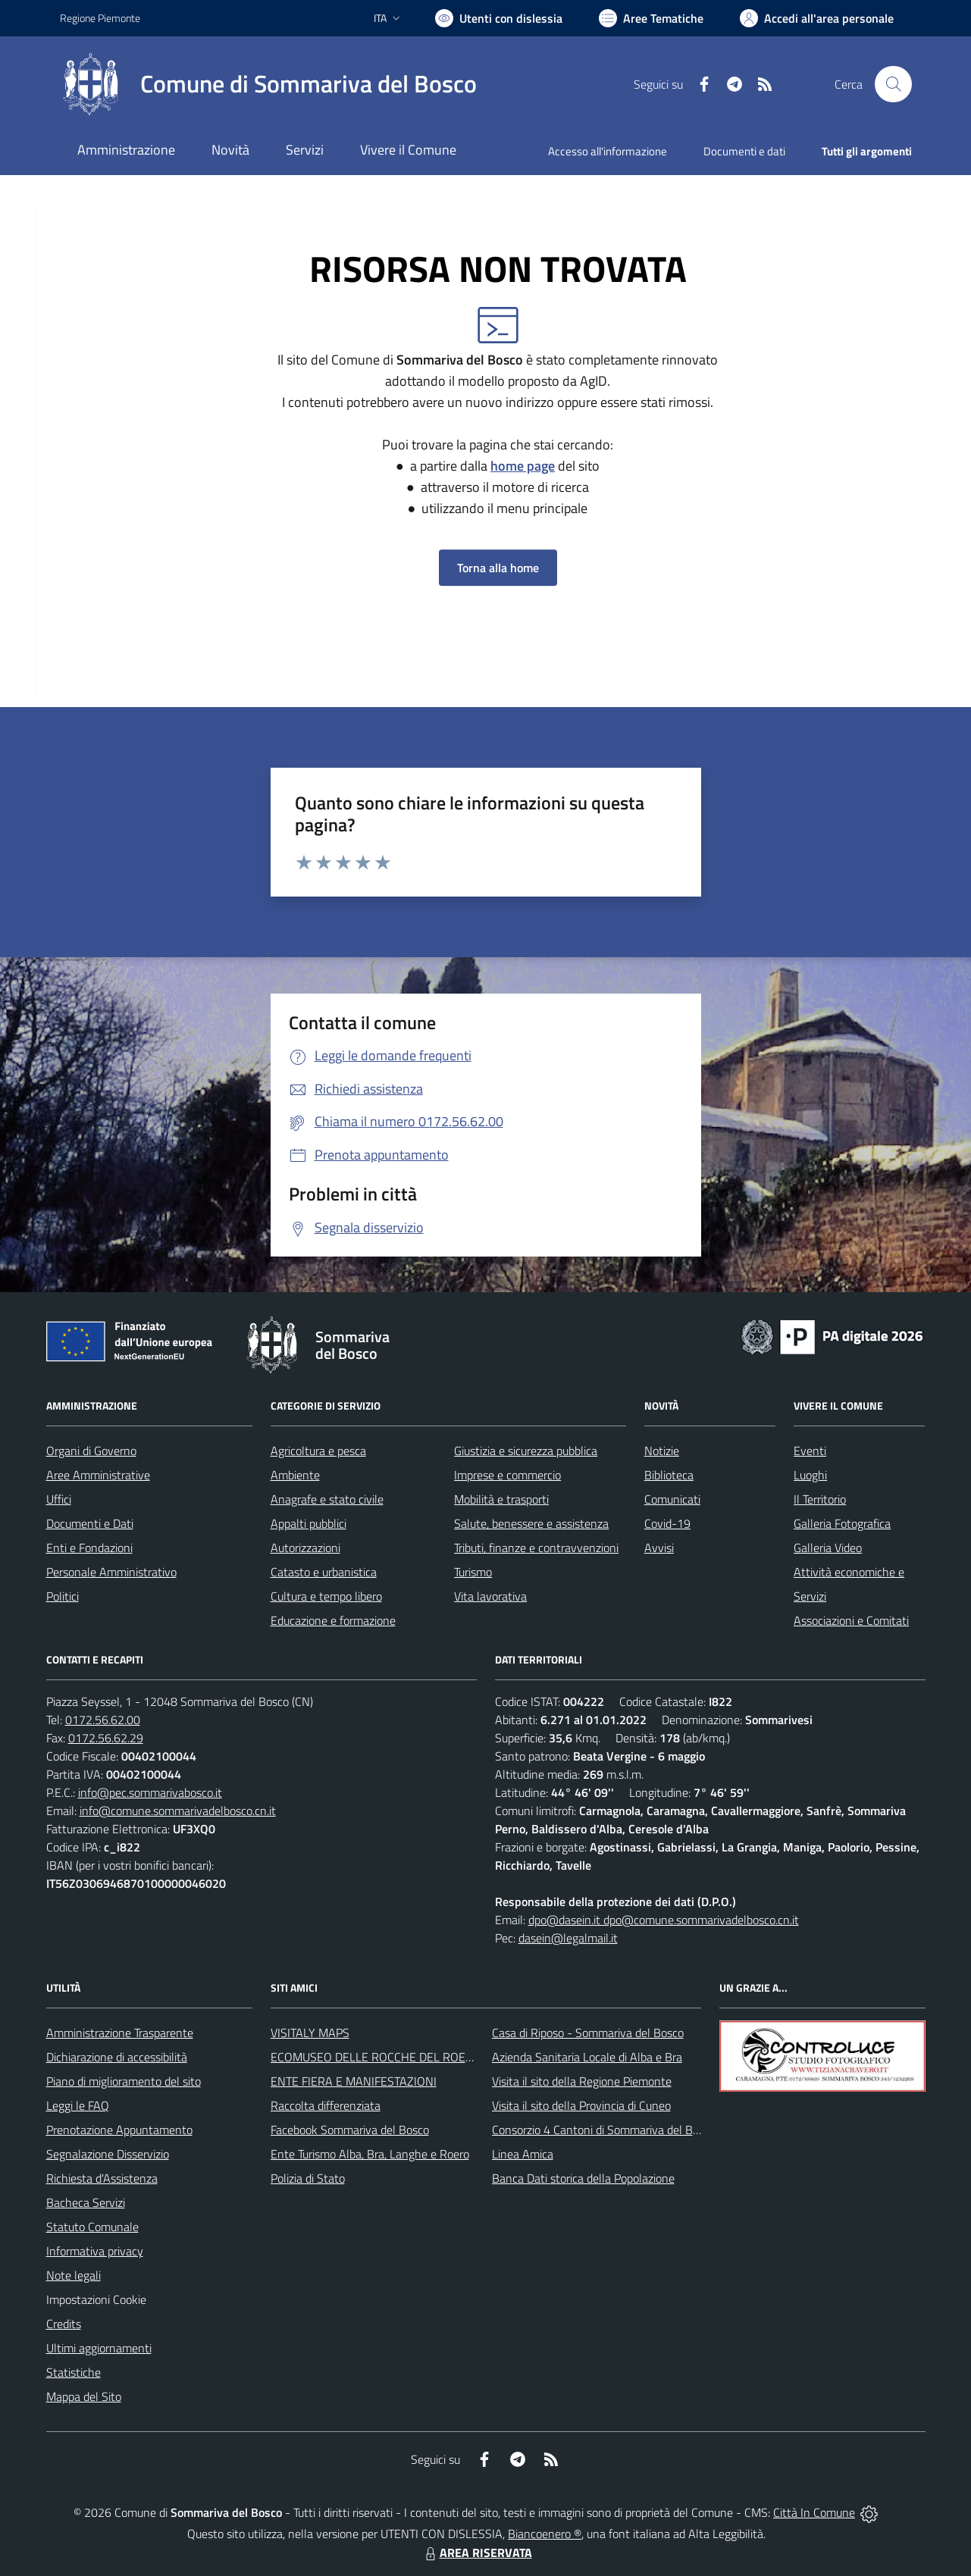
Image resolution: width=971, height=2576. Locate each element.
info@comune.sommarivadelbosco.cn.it (178, 1810)
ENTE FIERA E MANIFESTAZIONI (354, 2081)
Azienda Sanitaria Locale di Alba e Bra (587, 2057)
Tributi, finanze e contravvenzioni (536, 1547)
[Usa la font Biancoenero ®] (499, 18)
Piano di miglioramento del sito (123, 2081)
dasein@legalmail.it (568, 1938)
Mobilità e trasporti (501, 1499)
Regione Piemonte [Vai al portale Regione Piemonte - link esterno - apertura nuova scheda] (100, 18)
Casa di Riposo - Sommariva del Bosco (588, 2033)
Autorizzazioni (305, 1547)
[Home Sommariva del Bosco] (268, 84)
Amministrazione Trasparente (119, 2033)
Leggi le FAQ (77, 2105)
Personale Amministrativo (111, 1572)
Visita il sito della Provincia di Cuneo (581, 2105)
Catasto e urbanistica (324, 1572)
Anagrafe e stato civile (327, 1499)
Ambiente (295, 1475)
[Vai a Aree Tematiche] (651, 18)
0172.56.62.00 (102, 1720)
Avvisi (659, 1547)
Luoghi (810, 1475)
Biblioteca (669, 1475)
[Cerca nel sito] (893, 84)
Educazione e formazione (333, 1620)
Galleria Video (828, 1547)
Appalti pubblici (308, 1523)
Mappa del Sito (83, 2396)
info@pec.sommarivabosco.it (150, 1792)
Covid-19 (667, 1523)
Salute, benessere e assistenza (531, 1523)
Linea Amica (522, 2154)
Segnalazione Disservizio (107, 2154)
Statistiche (73, 2372)
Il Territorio (820, 1499)
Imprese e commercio (507, 1475)
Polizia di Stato (308, 2178)
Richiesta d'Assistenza (102, 2178)
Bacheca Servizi (85, 2202)
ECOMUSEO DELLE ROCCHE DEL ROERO (376, 2057)
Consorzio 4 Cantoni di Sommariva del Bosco (604, 2130)
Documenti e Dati (89, 1523)
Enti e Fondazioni (89, 1547)
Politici (62, 1596)
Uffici (58, 1499)
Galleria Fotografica (842, 1523)
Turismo (473, 1572)
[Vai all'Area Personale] (817, 18)
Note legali (73, 2275)
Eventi (810, 1450)
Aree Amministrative (98, 1475)
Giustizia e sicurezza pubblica (525, 1450)
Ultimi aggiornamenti (99, 2348)
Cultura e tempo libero (326, 1596)
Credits (63, 2324)
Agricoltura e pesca (318, 1450)
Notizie (661, 1450)
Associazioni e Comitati (851, 1620)
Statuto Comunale (92, 2227)
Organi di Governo (91, 1450)
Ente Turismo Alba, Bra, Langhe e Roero (370, 2154)
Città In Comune (814, 2512)
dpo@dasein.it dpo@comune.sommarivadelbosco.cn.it (663, 1920)
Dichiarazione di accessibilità (116, 2057)
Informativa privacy (94, 2251)
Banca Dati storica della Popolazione (583, 2178)
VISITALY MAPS (310, 2033)
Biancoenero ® (544, 2533)
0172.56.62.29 (105, 1738)
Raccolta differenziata (326, 2105)
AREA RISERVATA (476, 2552)
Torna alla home (498, 568)
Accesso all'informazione (607, 151)
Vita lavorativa (490, 1596)
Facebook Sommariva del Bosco (350, 2130)
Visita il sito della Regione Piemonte (582, 2081)
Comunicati (672, 1499)
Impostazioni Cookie (96, 2299)
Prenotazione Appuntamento (119, 2130)
